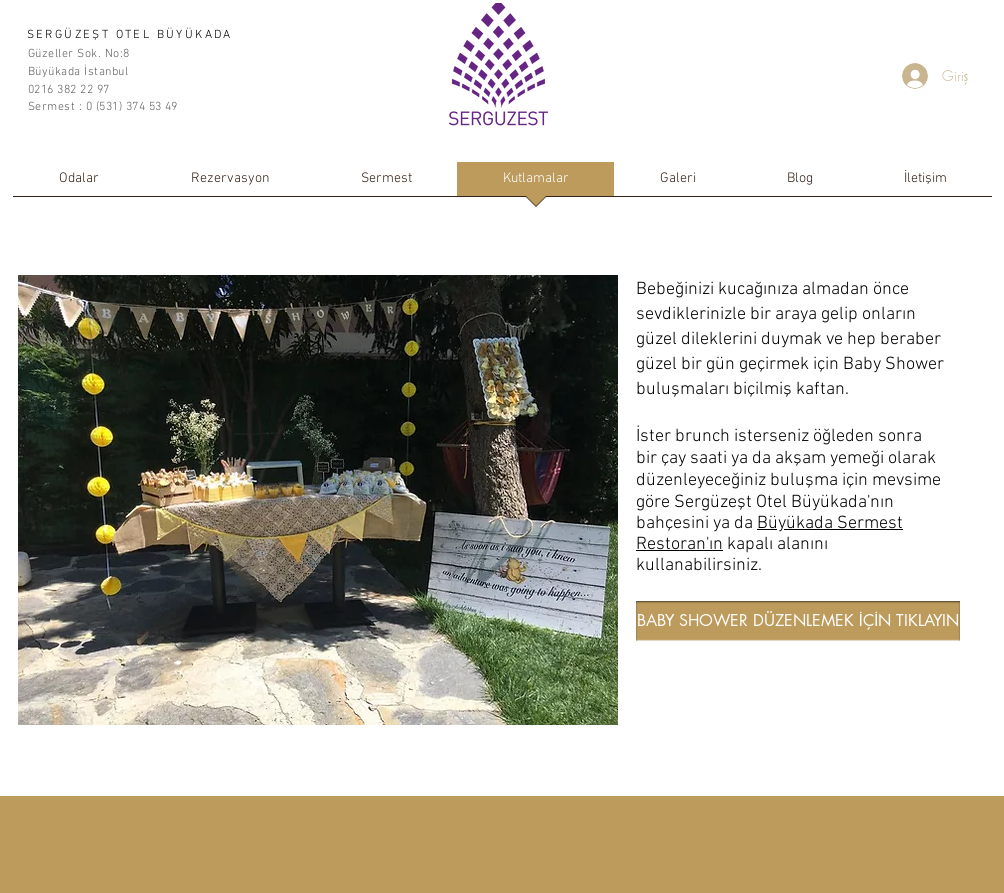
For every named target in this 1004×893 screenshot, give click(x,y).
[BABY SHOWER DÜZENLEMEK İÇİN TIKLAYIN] (798, 621)
